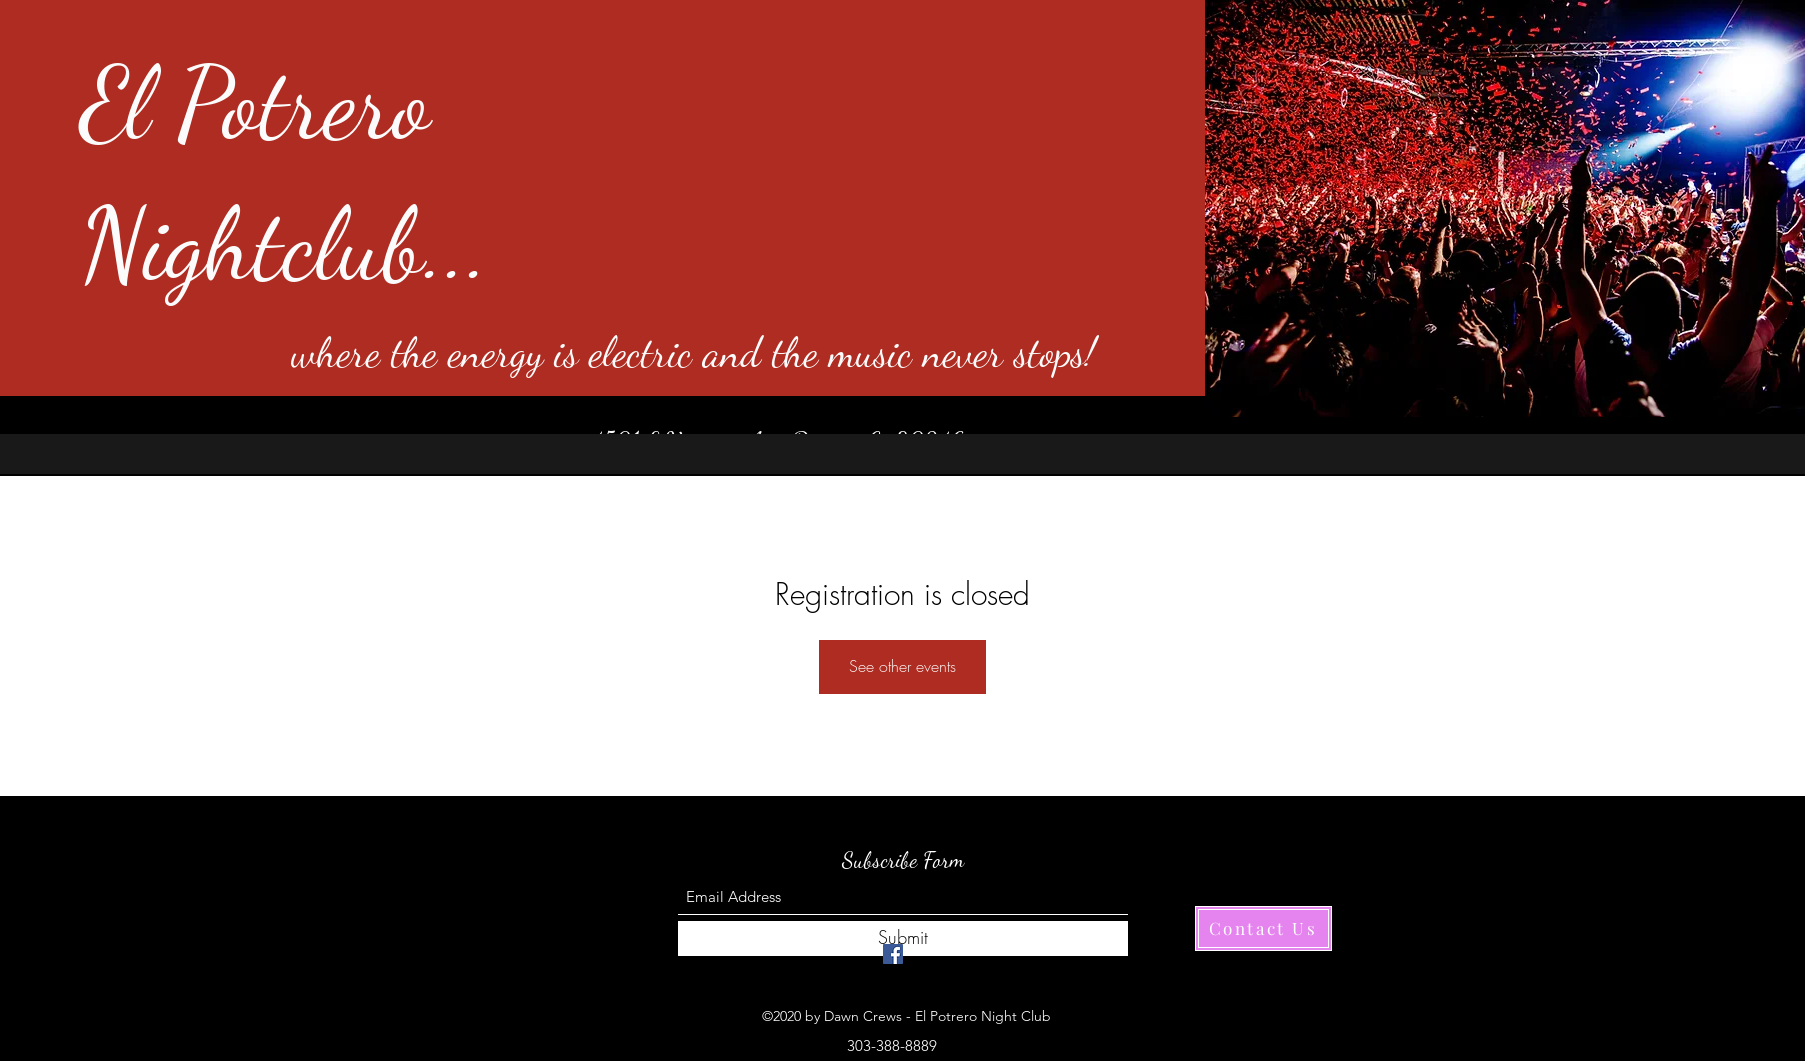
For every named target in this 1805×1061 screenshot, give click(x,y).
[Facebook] (893, 954)
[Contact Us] (1263, 928)
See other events (902, 666)
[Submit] (903, 938)
